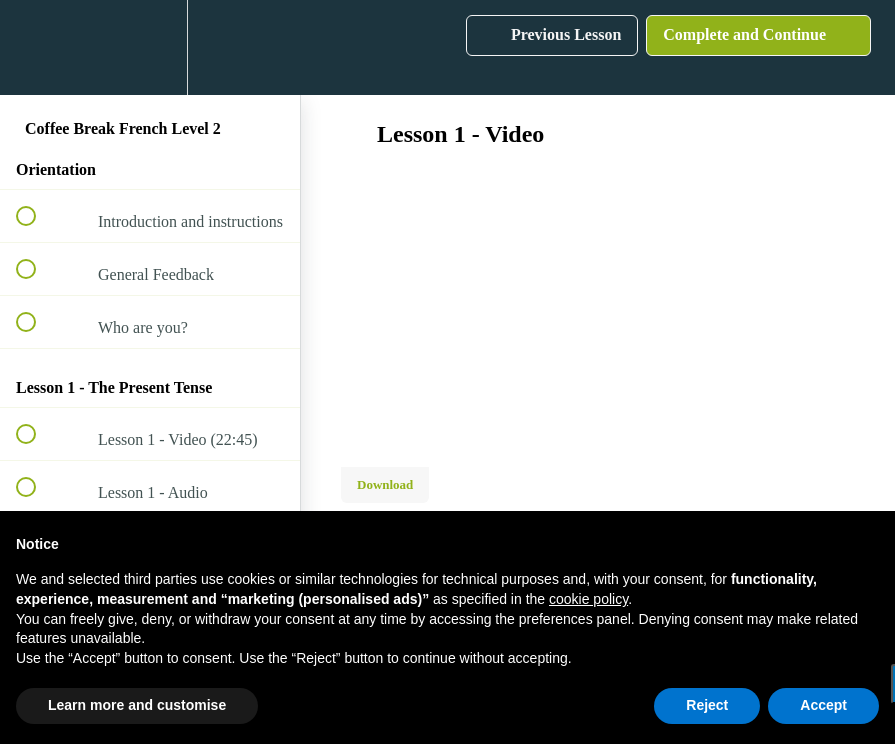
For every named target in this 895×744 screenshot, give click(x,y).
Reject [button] (707, 705)
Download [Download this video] (385, 484)
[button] (37, 47)
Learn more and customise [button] (137, 705)
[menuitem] (150, 47)
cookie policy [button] (588, 599)
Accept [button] (823, 705)
